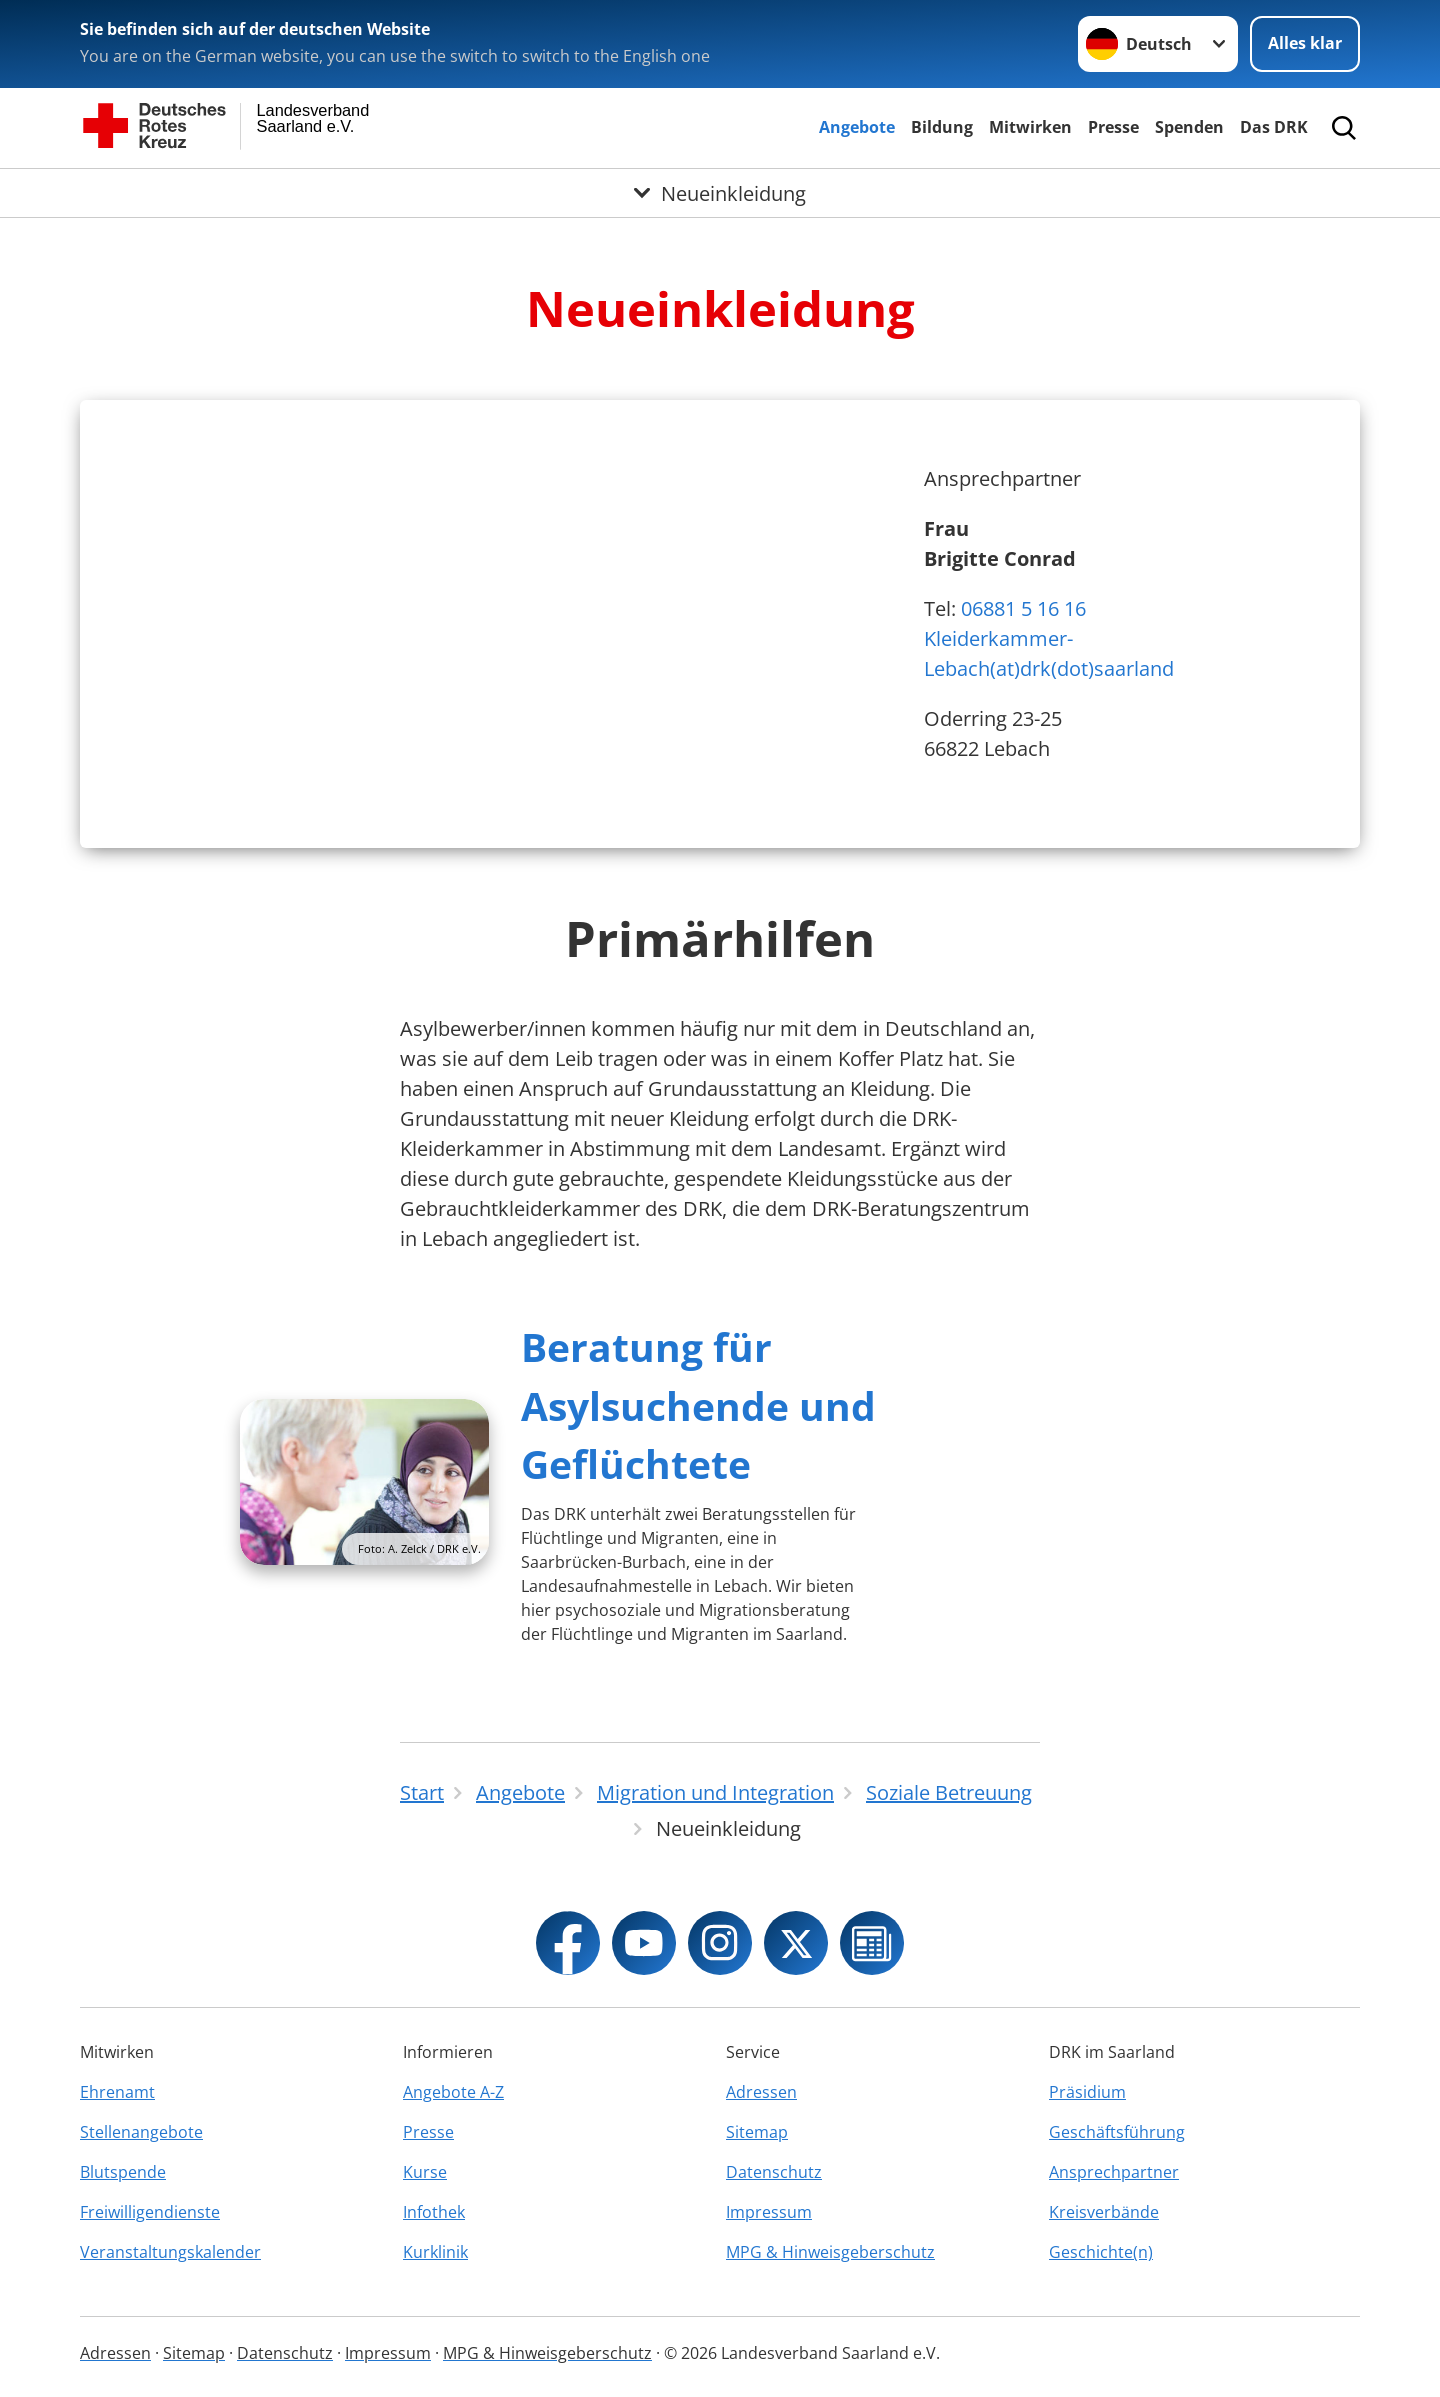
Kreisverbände (1104, 2212)
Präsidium (1087, 2092)
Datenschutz (774, 2172)
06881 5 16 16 (1023, 608)
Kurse (425, 2172)
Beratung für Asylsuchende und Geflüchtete (698, 1405)
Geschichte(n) (1101, 2252)
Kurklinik (435, 2252)
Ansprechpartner (1114, 2172)
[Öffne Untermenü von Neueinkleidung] (720, 193)
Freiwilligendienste (150, 2212)
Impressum (769, 2212)
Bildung (942, 127)
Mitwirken (1030, 127)
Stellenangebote (141, 2132)
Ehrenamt (117, 2092)
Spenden (1189, 127)
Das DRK (1274, 127)
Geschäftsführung (1117, 2132)
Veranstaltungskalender (170, 2252)
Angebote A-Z (453, 2092)
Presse (1113, 127)
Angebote (857, 127)
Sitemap (757, 2132)
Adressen (761, 2092)
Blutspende (123, 2172)
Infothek (434, 2212)
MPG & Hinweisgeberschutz (830, 2252)
